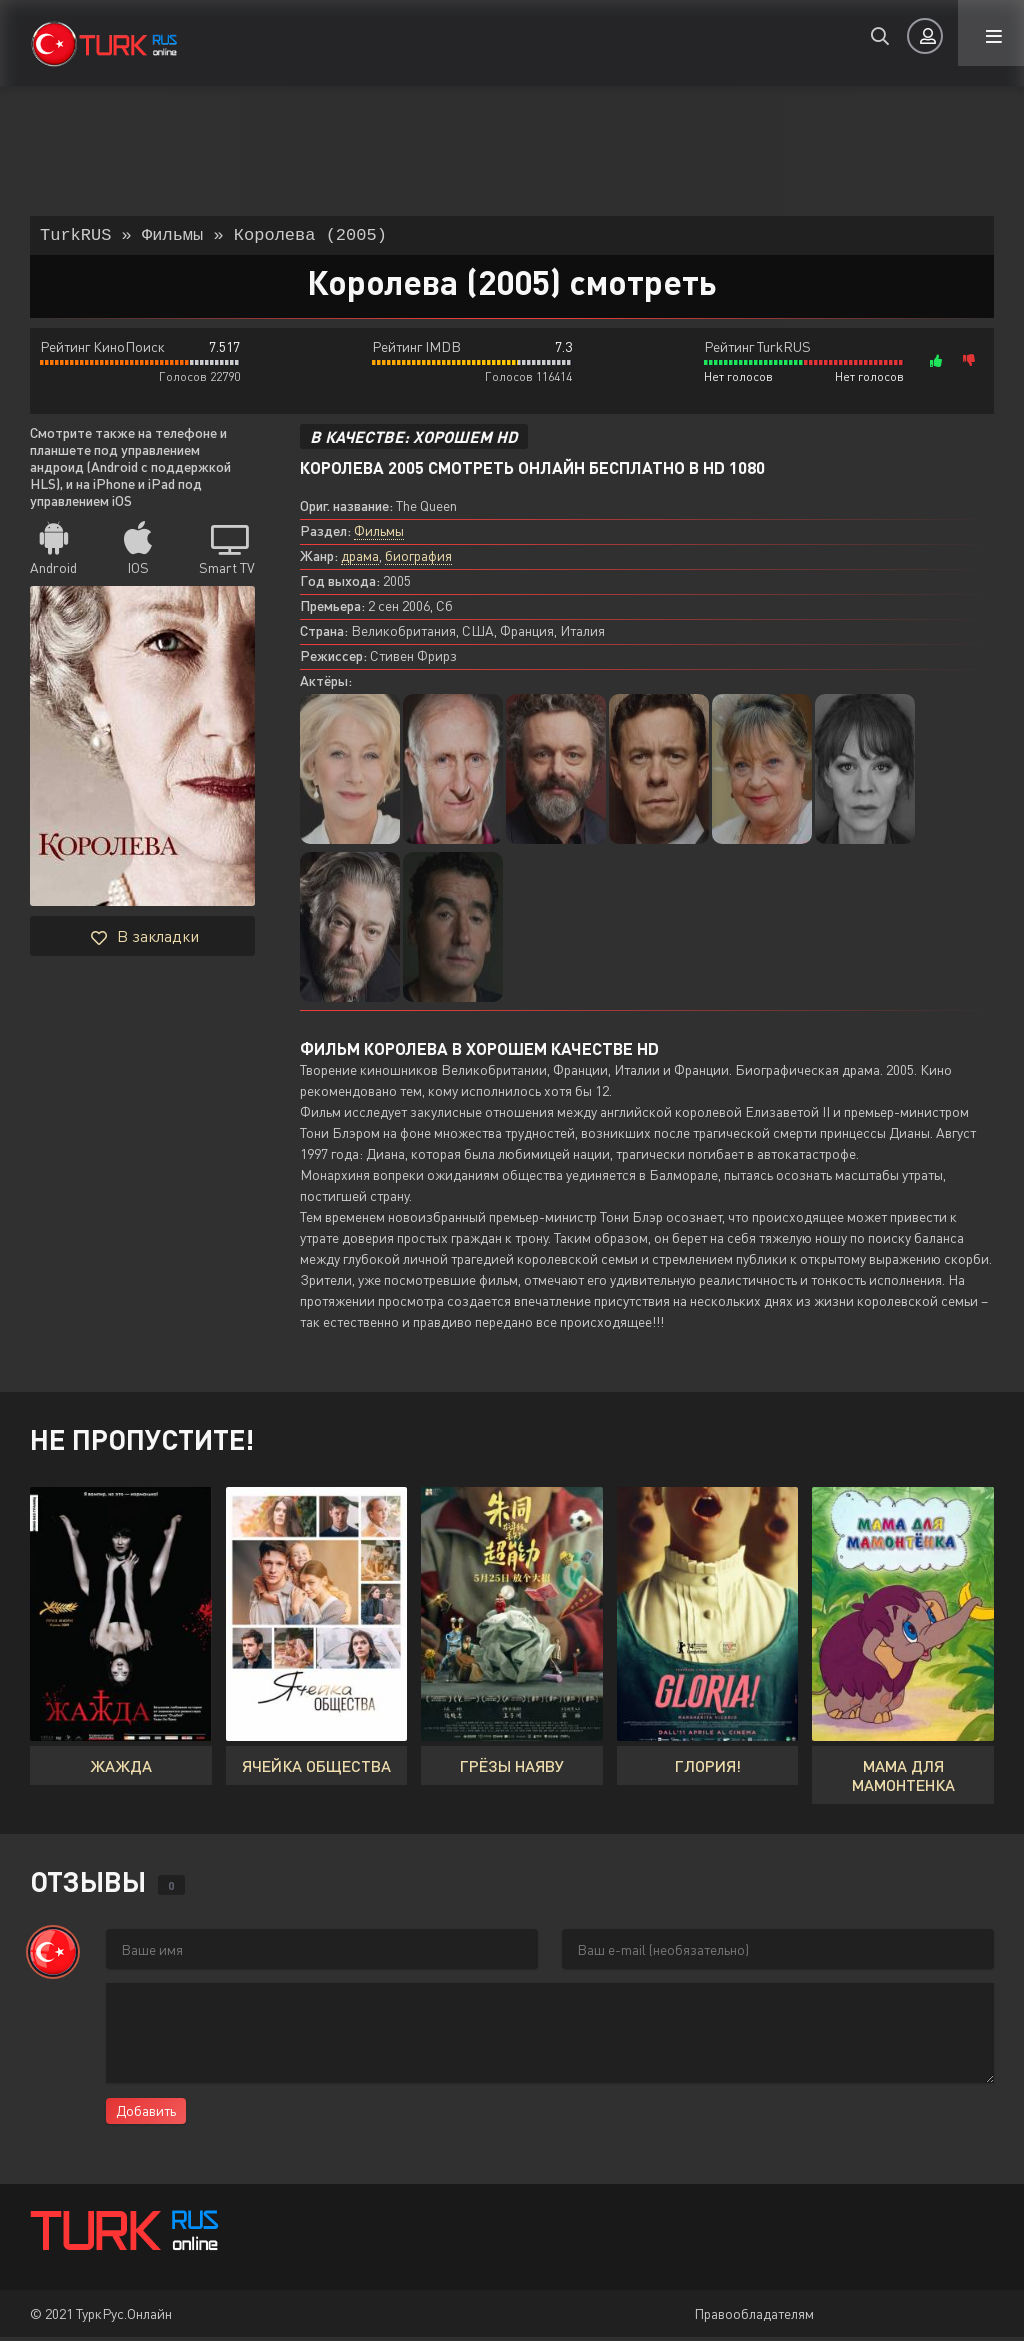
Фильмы (379, 534)
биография (418, 559)
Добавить (146, 2114)
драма (360, 559)
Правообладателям (754, 2317)
